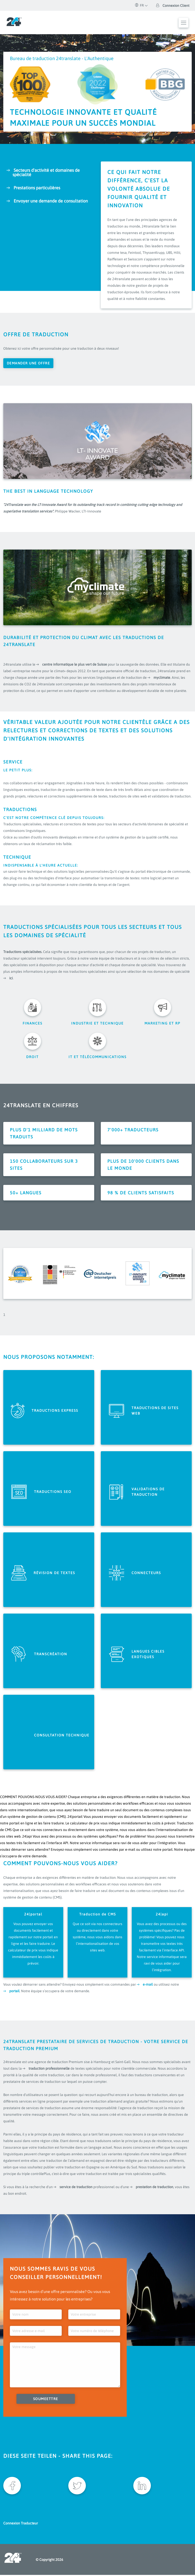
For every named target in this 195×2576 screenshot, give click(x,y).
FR (139, 5)
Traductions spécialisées (22, 824)
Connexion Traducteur (20, 2524)
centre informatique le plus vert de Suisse (74, 664)
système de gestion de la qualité (131, 837)
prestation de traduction (154, 2188)
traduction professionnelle (49, 2069)
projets (20, 796)
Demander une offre (29, 363)
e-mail (148, 1985)
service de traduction (76, 2188)
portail (14, 1992)
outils (37, 837)
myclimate (161, 678)
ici (11, 978)
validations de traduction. (171, 796)
